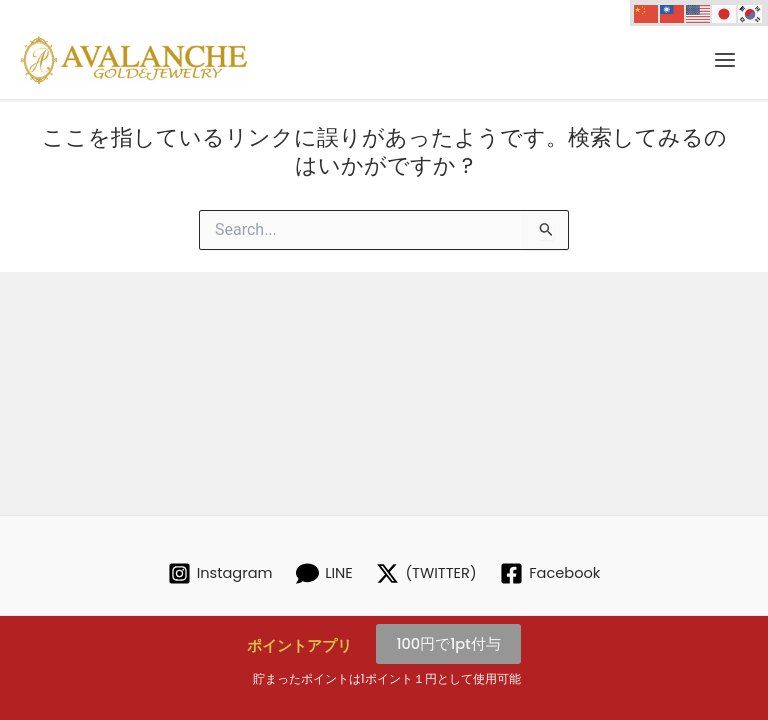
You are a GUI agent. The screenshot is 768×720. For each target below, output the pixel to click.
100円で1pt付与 (448, 644)
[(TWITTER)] (427, 573)
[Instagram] (220, 573)
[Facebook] (550, 573)
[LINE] (324, 573)
